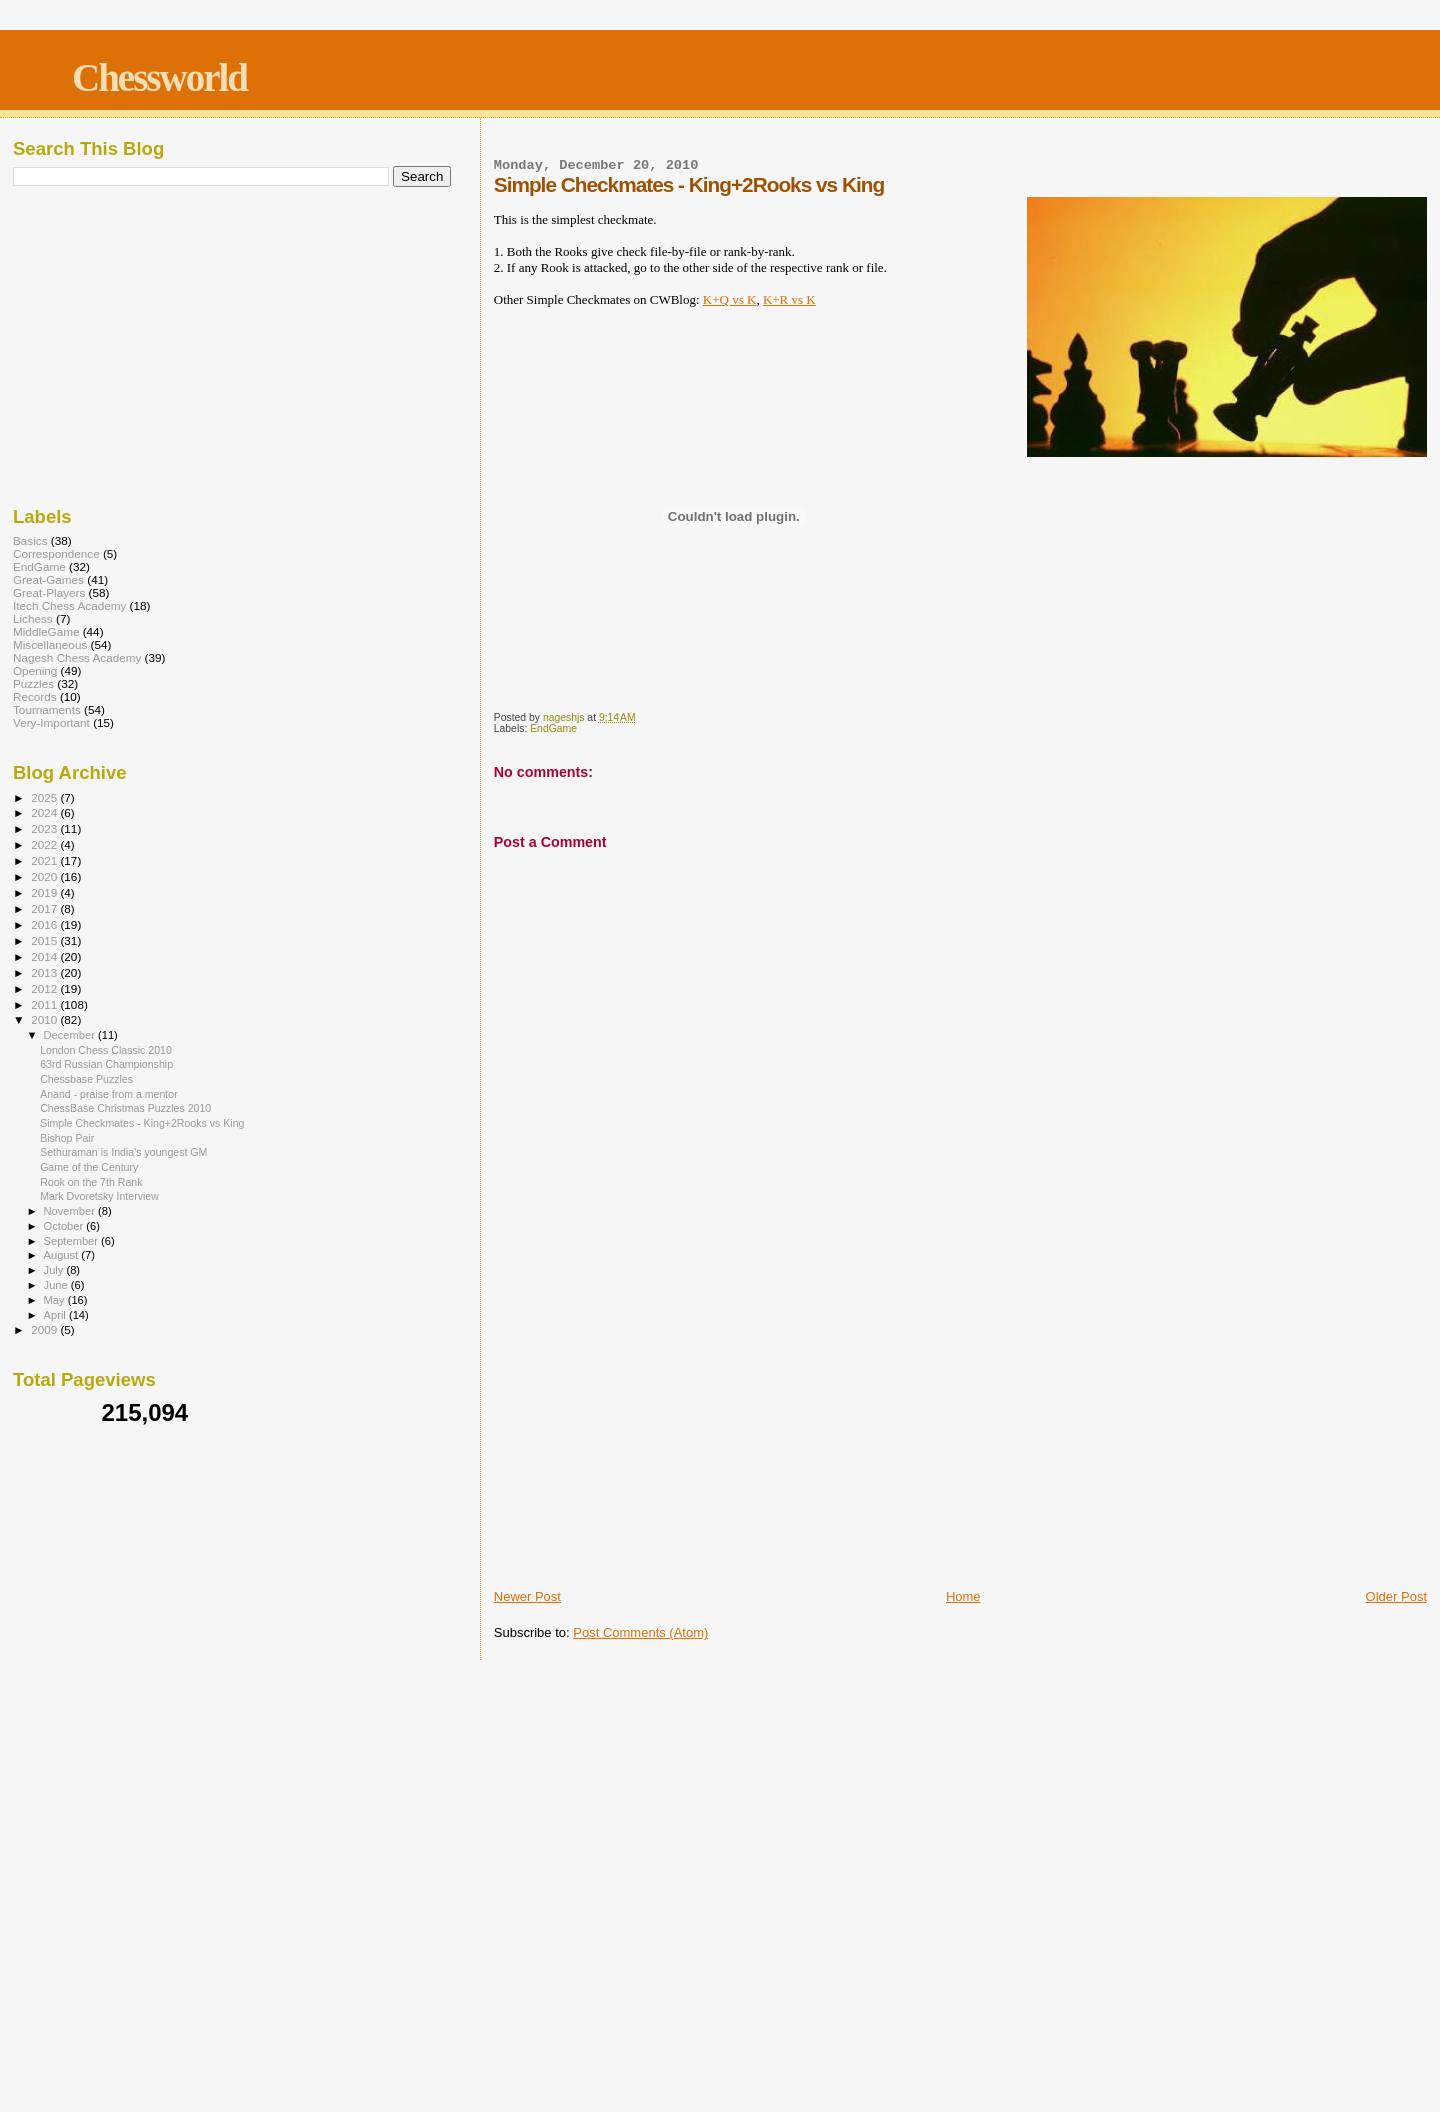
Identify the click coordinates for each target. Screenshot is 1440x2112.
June (57, 1285)
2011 (45, 1004)
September (73, 1241)
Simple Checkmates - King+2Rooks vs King (142, 1123)
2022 (45, 844)
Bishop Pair (67, 1138)
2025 (45, 797)
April (56, 1315)
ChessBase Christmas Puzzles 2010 (125, 1108)
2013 (45, 972)
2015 (45, 940)
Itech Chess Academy (69, 605)
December (71, 1035)
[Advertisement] (960, 1436)
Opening (35, 670)
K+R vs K (789, 299)
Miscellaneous (50, 644)
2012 (45, 988)
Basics (30, 540)
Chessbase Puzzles (86, 1079)
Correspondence (56, 553)
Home (963, 1596)
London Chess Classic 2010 (106, 1050)
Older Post (1396, 1596)
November (71, 1211)
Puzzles (33, 683)
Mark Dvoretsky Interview (99, 1196)
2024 (45, 812)
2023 (45, 828)
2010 (45, 1019)
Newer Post (527, 1596)
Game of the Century (89, 1167)
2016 (45, 924)
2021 (45, 860)
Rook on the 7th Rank (91, 1182)
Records (35, 696)
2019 (45, 892)
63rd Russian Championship (106, 1064)
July (55, 1270)
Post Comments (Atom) (640, 1632)
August (63, 1255)
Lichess (33, 618)
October (65, 1226)
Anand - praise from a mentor (109, 1094)
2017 (45, 908)
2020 (45, 876)
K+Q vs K (730, 299)
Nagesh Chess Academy (77, 657)
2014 (45, 956)
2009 (45, 1329)
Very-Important (51, 722)
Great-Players (49, 592)
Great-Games (48, 579)
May (56, 1300)
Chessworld (159, 77)
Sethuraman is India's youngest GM (123, 1152)
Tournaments (47, 709)
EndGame (553, 728)
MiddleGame (46, 631)
